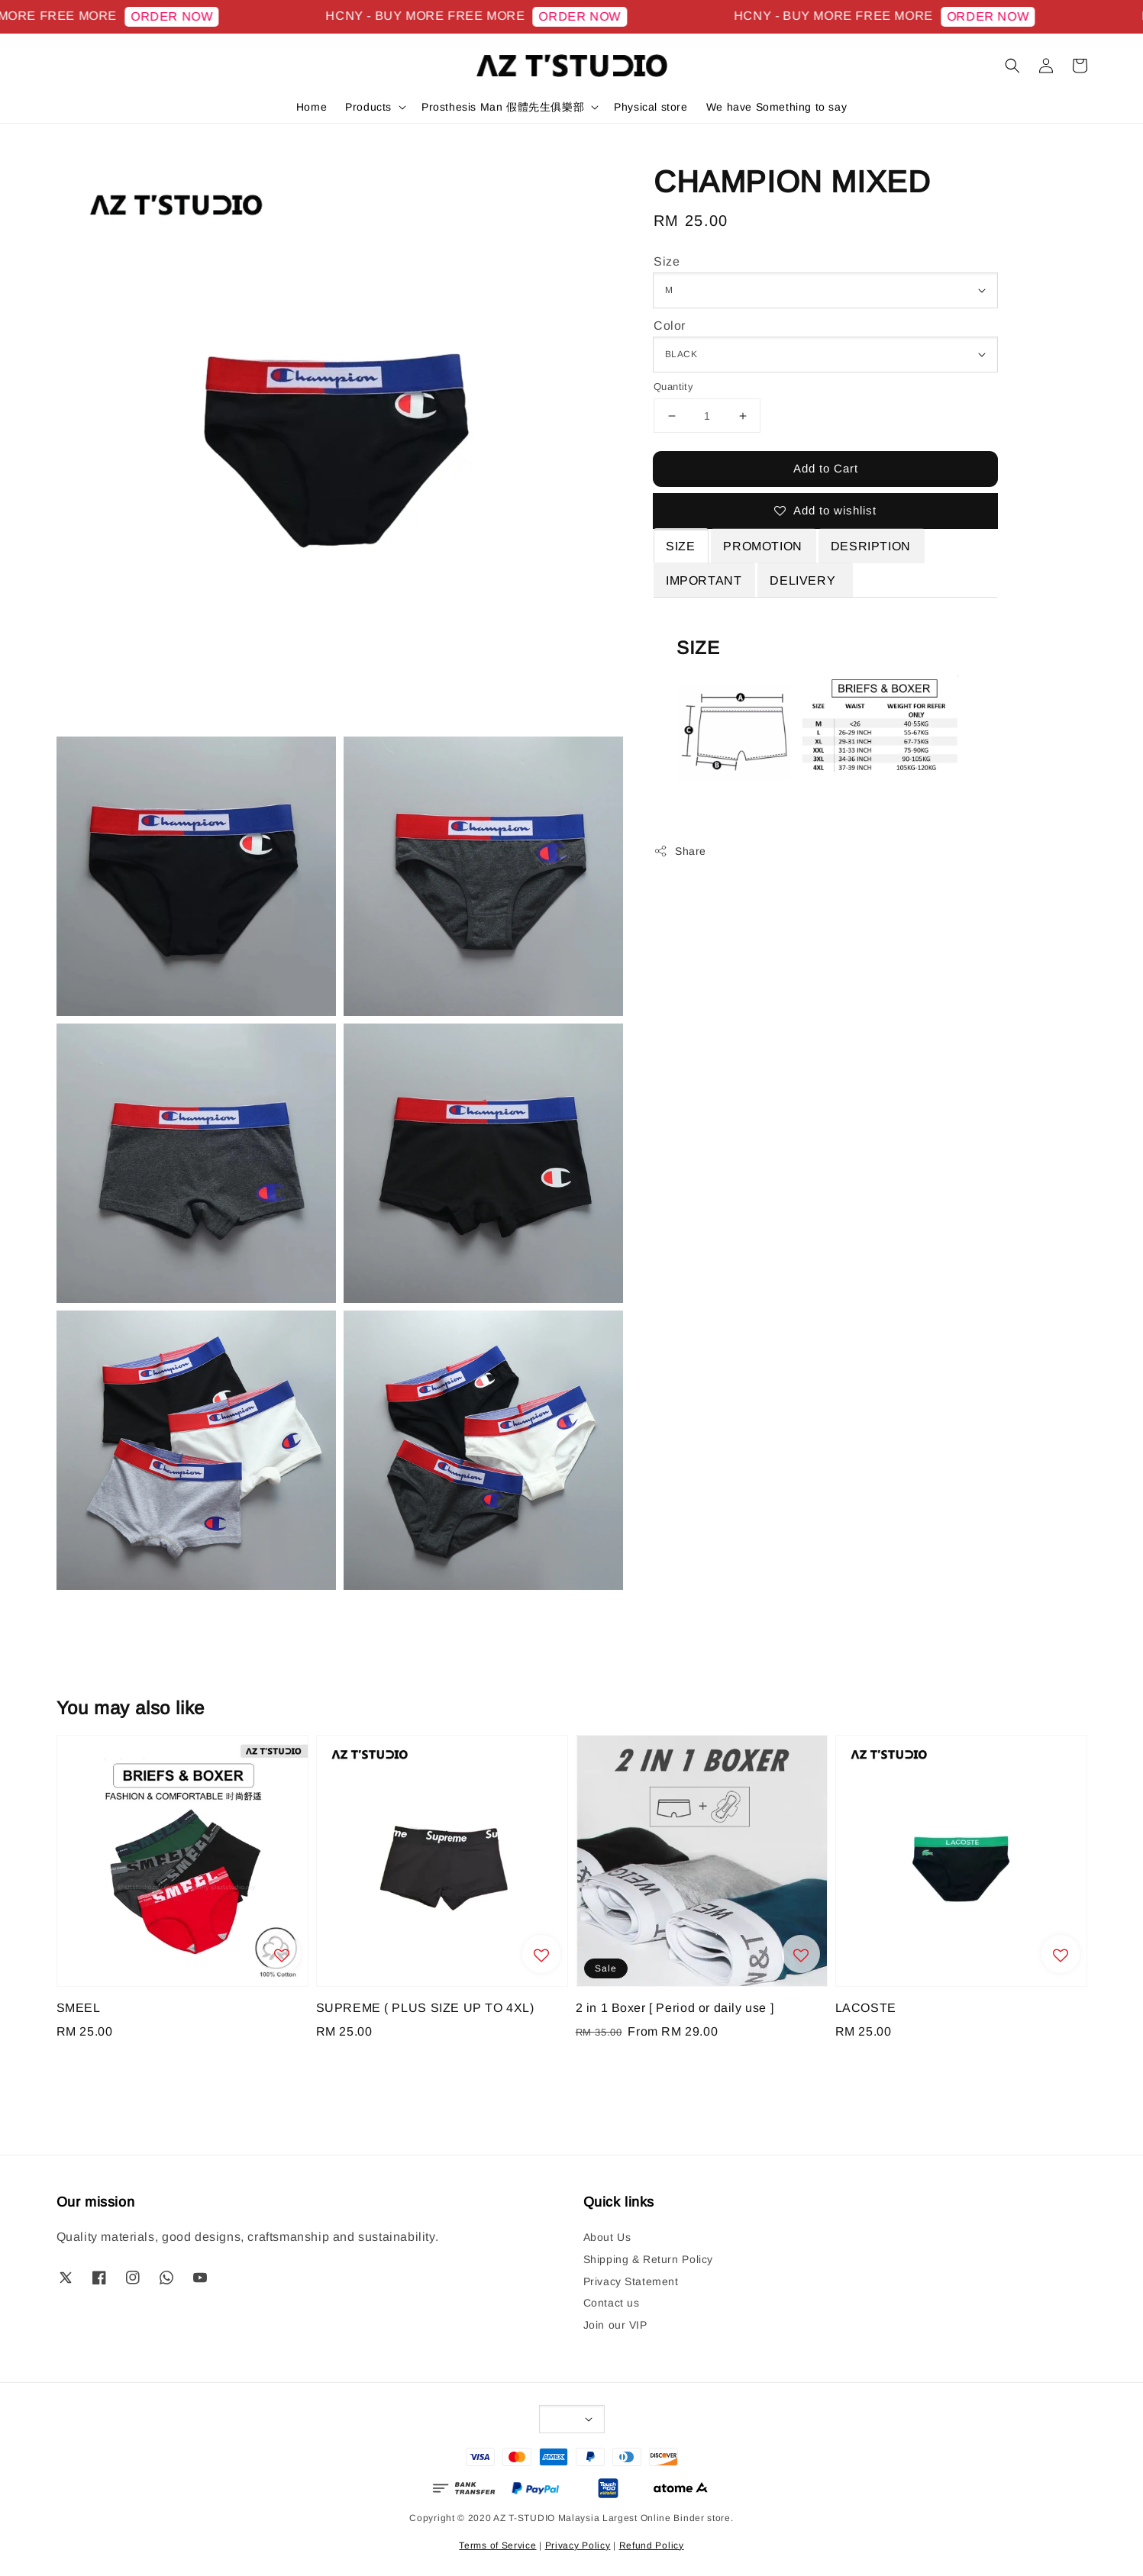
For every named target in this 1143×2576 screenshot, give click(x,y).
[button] (1012, 65)
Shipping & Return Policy (648, 2259)
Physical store (650, 107)
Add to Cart (825, 468)
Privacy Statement (631, 2281)
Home (311, 107)
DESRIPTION (871, 546)
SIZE (680, 546)
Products (368, 107)
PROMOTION (762, 546)
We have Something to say (776, 107)
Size (667, 261)
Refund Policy (651, 2545)
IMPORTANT (703, 580)
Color (670, 325)
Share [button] (680, 851)
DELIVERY (804, 580)
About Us (607, 2237)
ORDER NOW (193, 16)
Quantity (673, 386)
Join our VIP (615, 2325)
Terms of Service (497, 2545)
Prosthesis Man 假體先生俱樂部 (502, 107)
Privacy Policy (578, 2545)
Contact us (611, 2303)
